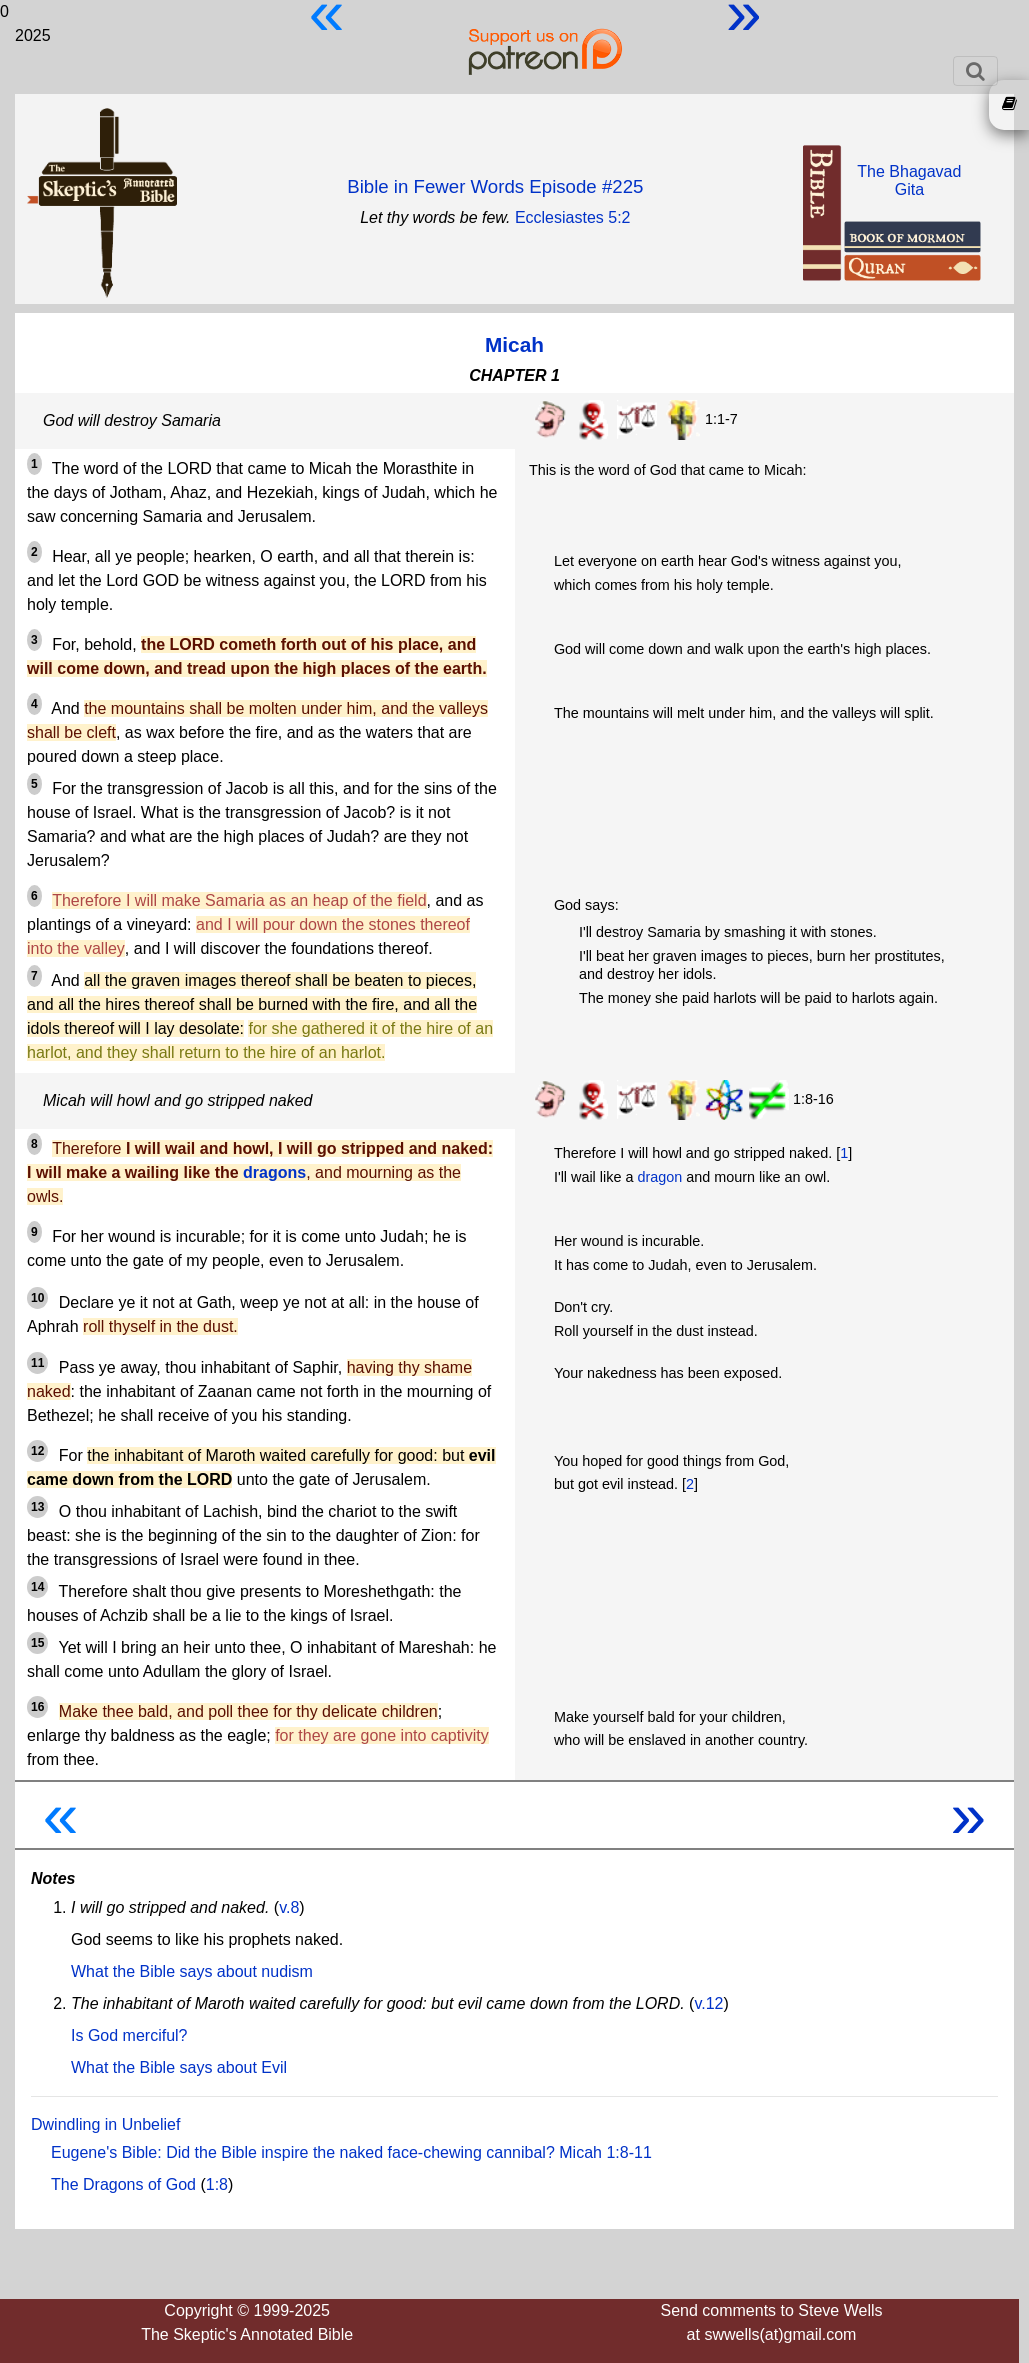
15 (37, 1643)
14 (37, 1587)
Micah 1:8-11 (605, 2152)
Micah (514, 344)
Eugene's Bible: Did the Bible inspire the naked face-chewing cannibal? (303, 2152)
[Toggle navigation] (975, 71)
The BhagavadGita (909, 180)
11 (37, 1363)
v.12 (708, 2003)
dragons (274, 1172)
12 (37, 1451)
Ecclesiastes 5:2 (573, 217)
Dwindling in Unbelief (105, 2124)
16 (37, 1707)
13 (37, 1507)
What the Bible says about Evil (179, 2067)
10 (37, 1298)
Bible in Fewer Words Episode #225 (495, 186)
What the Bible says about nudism (192, 1971)
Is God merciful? (129, 2035)
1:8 (217, 2184)
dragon (659, 1177)
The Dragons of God (123, 2184)
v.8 (289, 1907)
